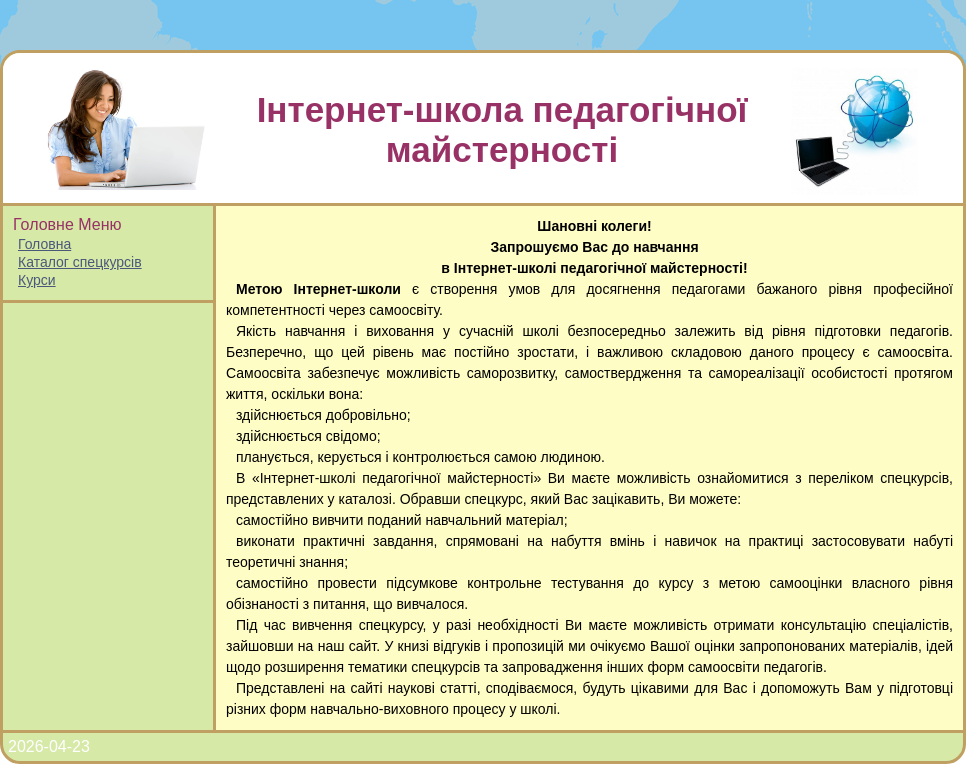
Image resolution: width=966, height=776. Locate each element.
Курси (37, 280)
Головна (44, 244)
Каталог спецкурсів (80, 262)
